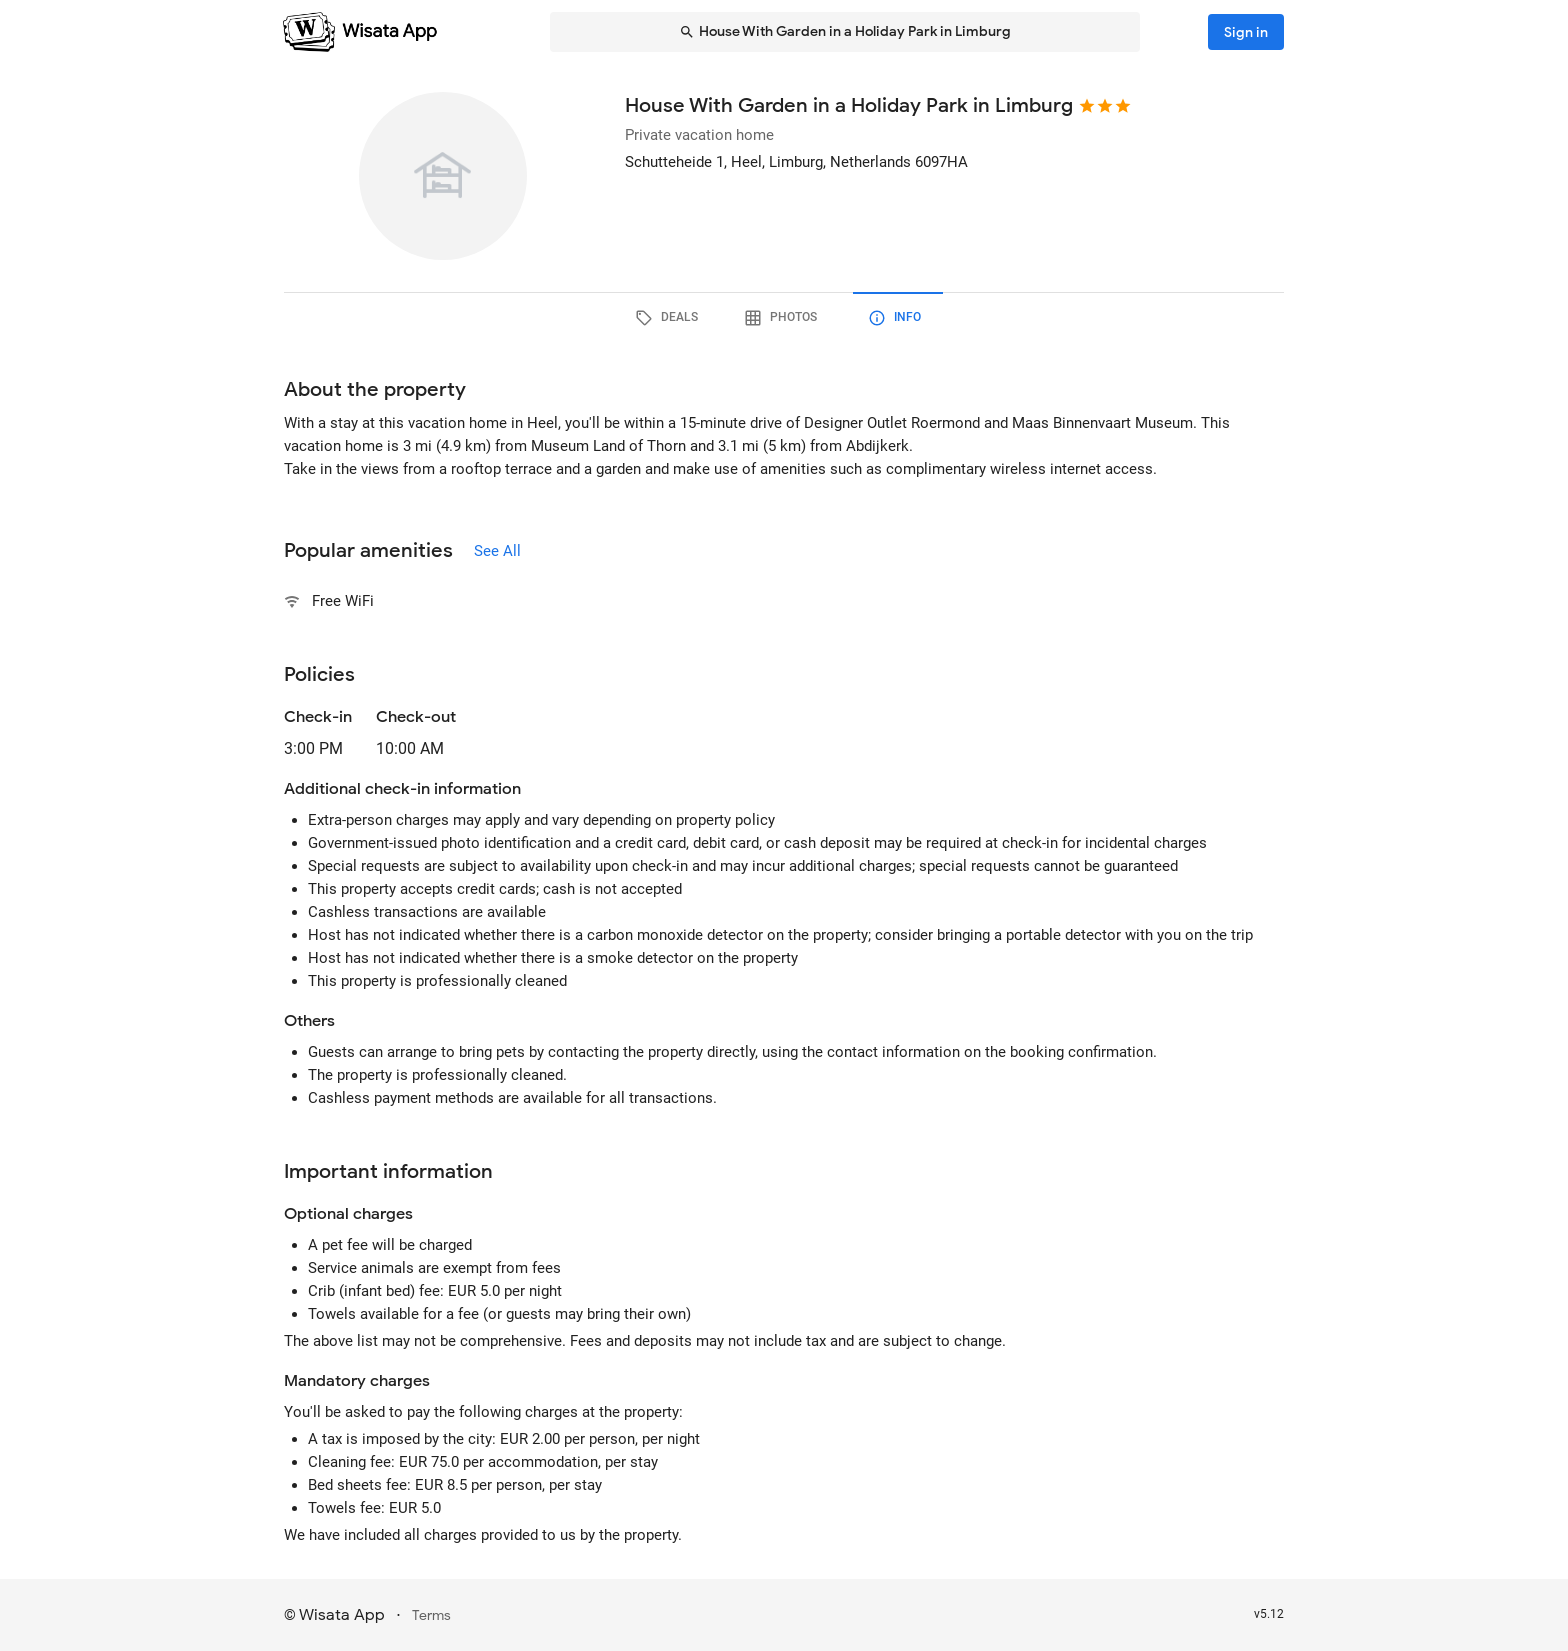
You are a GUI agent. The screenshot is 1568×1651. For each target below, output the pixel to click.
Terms (431, 1615)
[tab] (670, 318)
